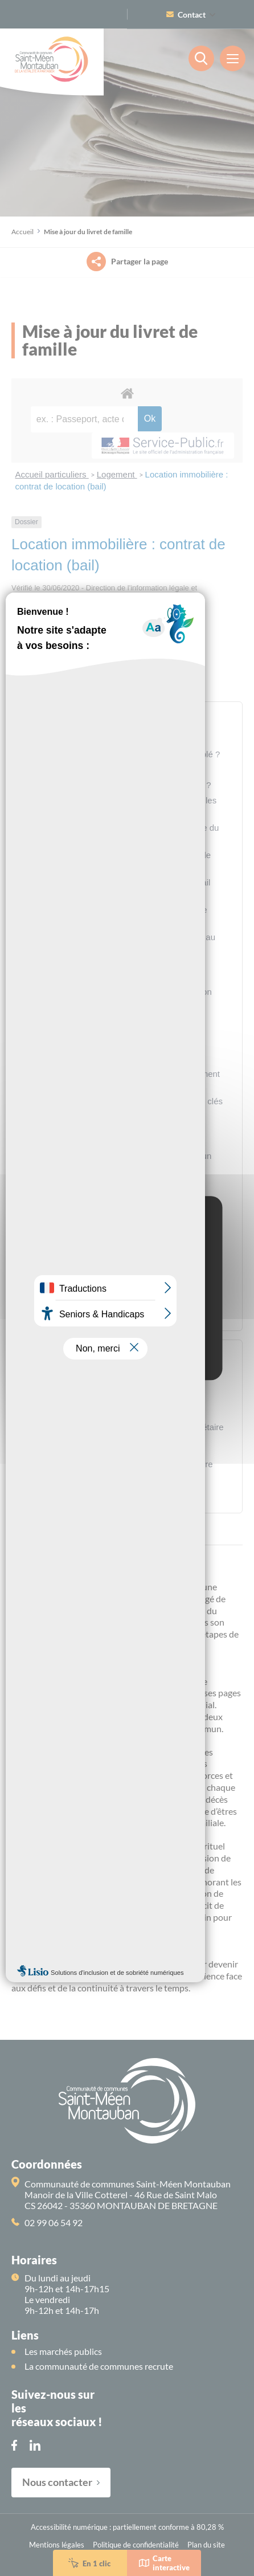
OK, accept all (126, 1302)
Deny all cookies (127, 1324)
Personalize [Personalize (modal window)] (127, 1346)
